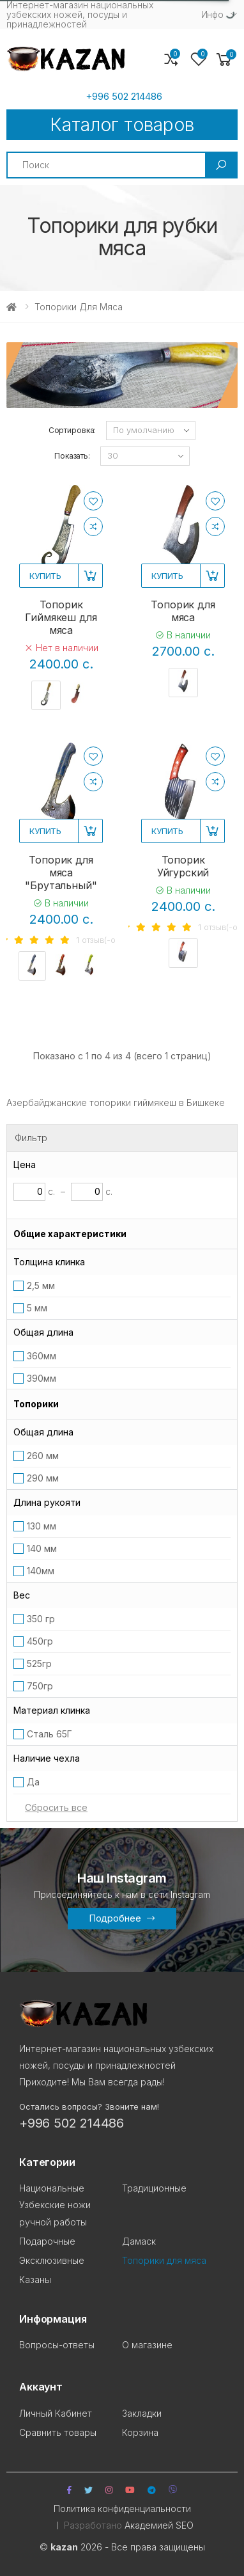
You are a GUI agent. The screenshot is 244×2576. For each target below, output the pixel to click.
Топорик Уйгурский (183, 866)
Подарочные (47, 2241)
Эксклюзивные (51, 2260)
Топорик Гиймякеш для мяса (60, 617)
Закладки (142, 2413)
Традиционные (154, 2188)
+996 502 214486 (124, 96)
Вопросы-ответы (57, 2344)
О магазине (147, 2344)
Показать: (72, 456)
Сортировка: (72, 430)
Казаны (35, 2279)
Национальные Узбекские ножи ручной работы (55, 2205)
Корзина (140, 2432)
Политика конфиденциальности (122, 2508)
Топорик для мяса (183, 611)
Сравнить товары (57, 2432)
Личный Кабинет (55, 2413)
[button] (224, 60)
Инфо (212, 14)
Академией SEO (159, 2525)
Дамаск (139, 2241)
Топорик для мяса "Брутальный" (60, 872)
